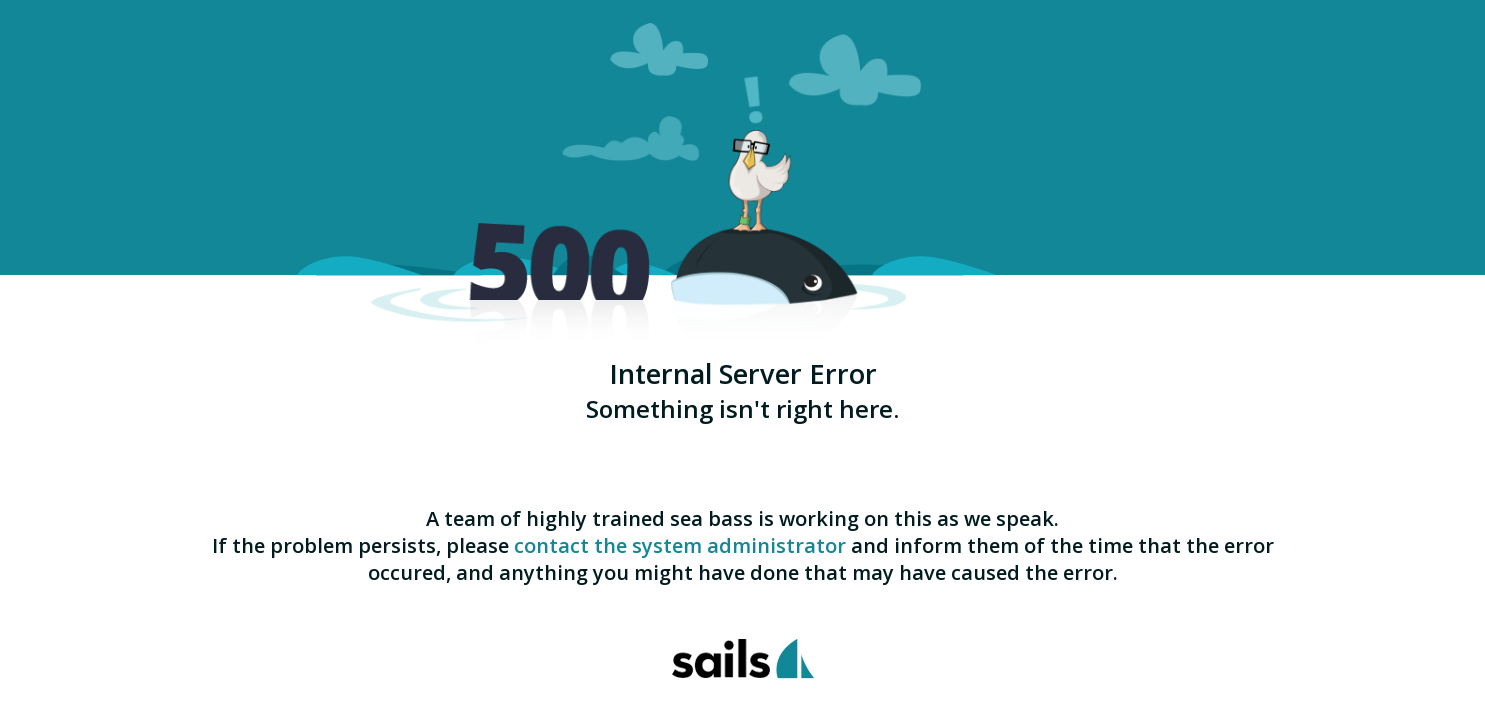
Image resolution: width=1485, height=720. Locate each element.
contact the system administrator (680, 545)
